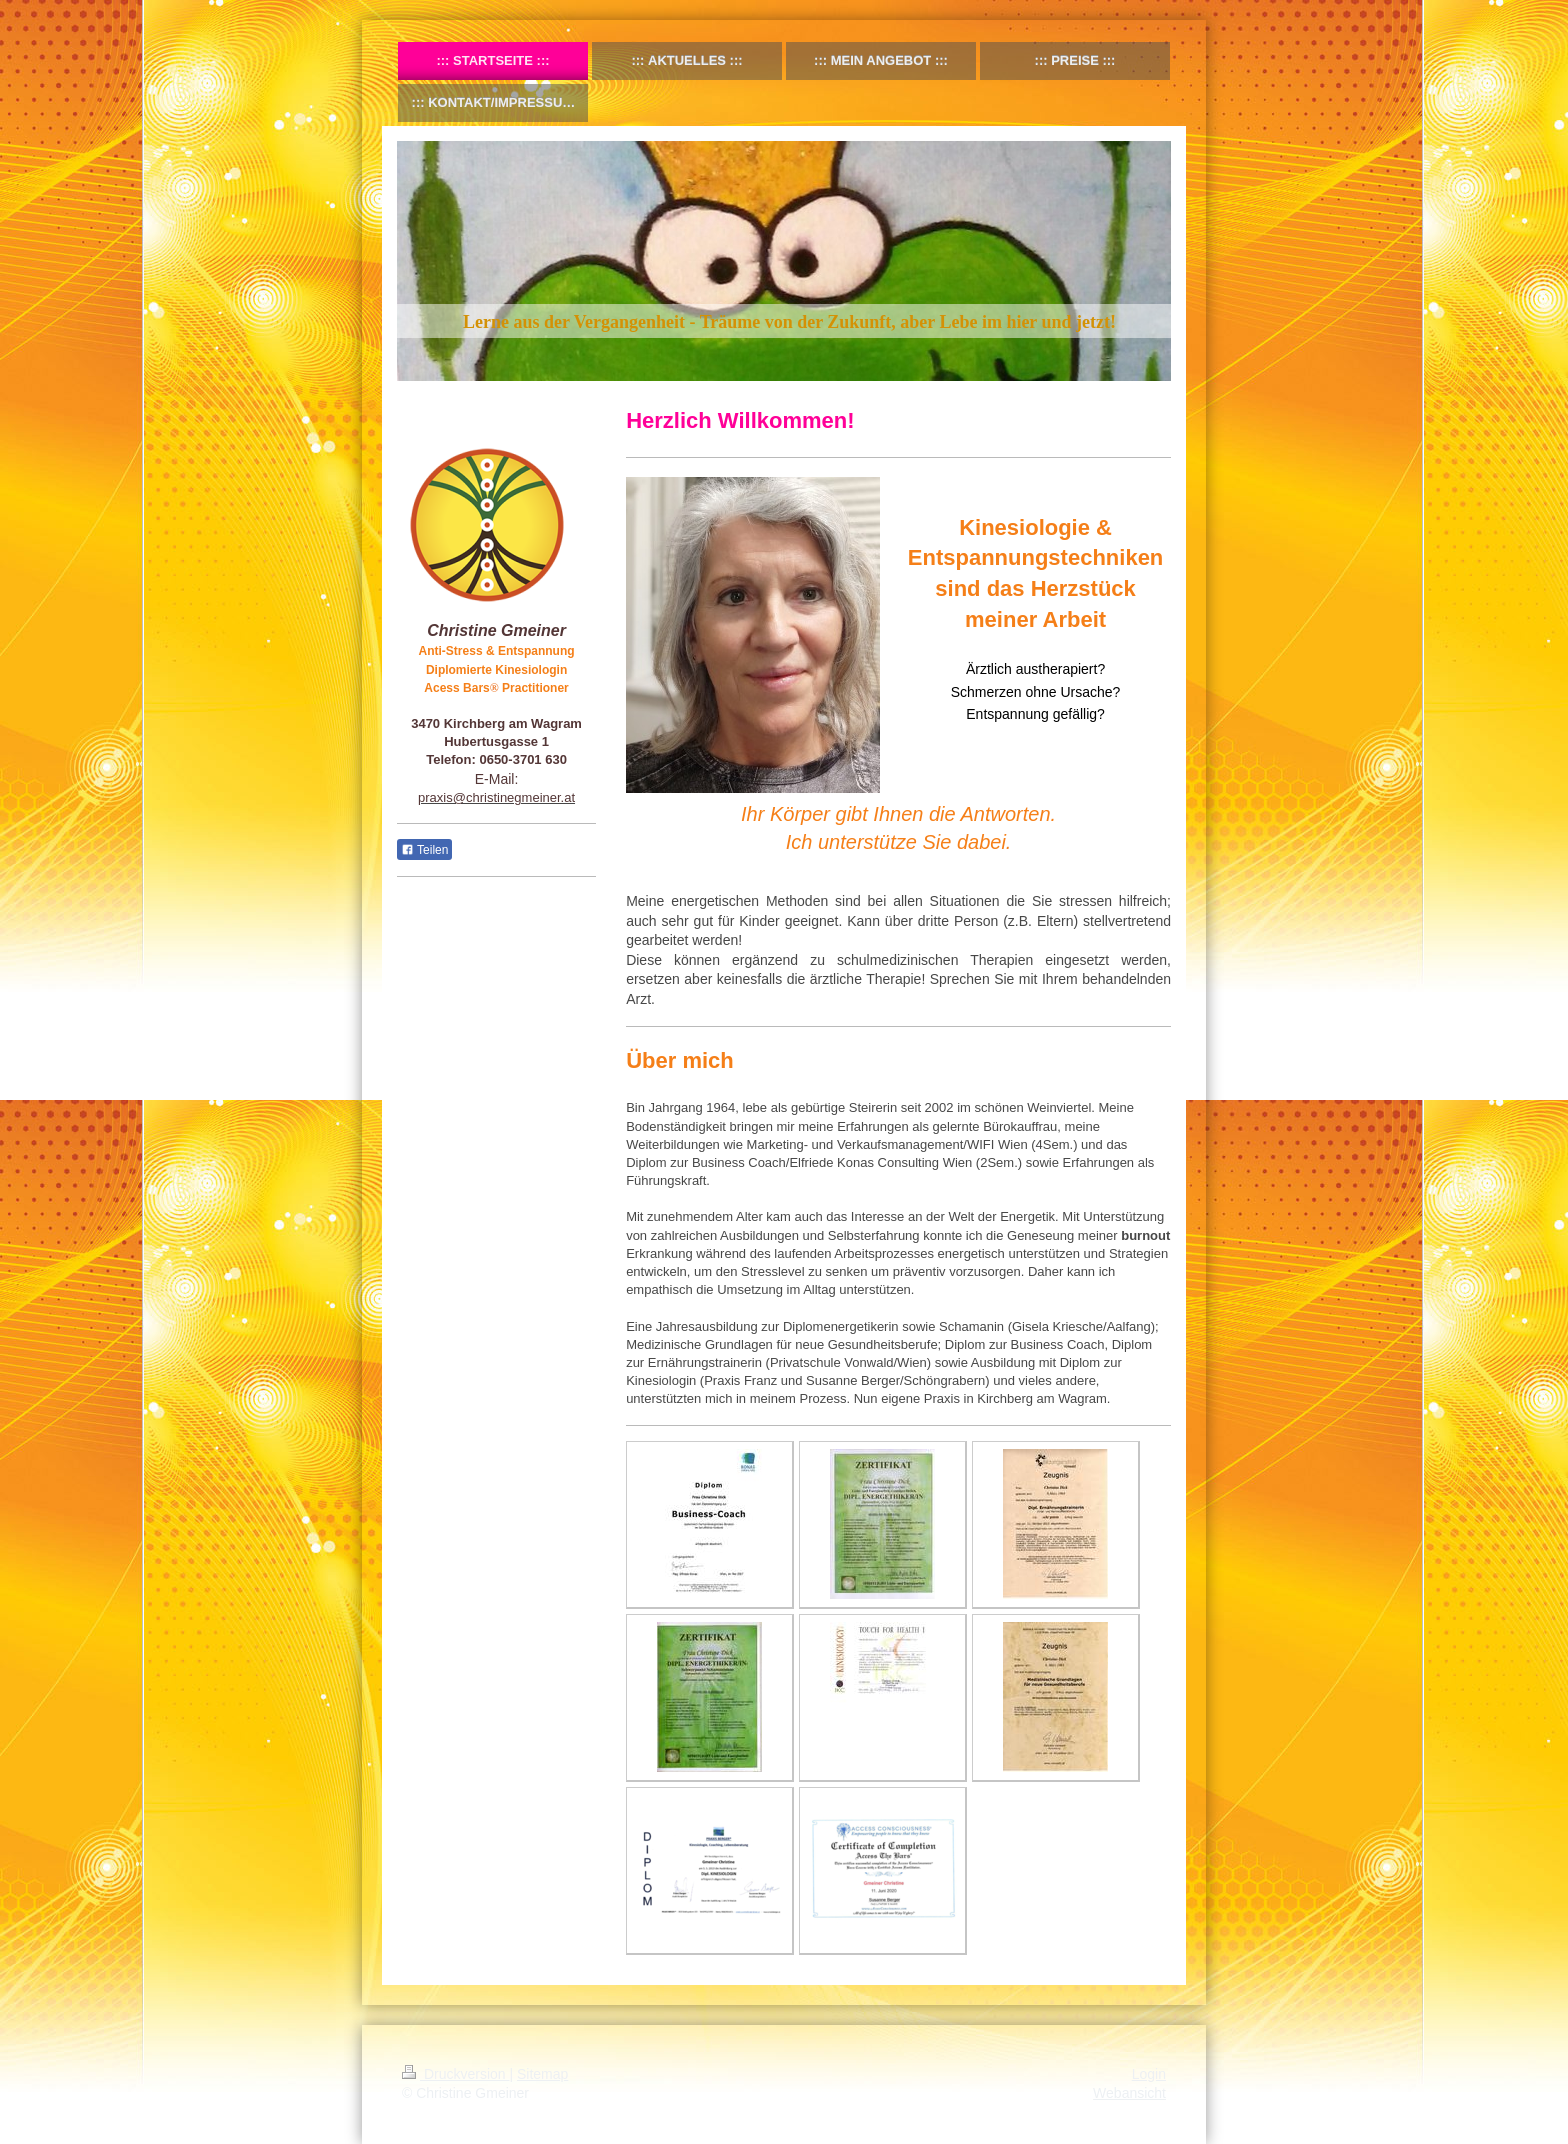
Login (1149, 2074)
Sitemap (542, 2074)
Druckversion (455, 2074)
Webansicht (1129, 2093)
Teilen (424, 850)
